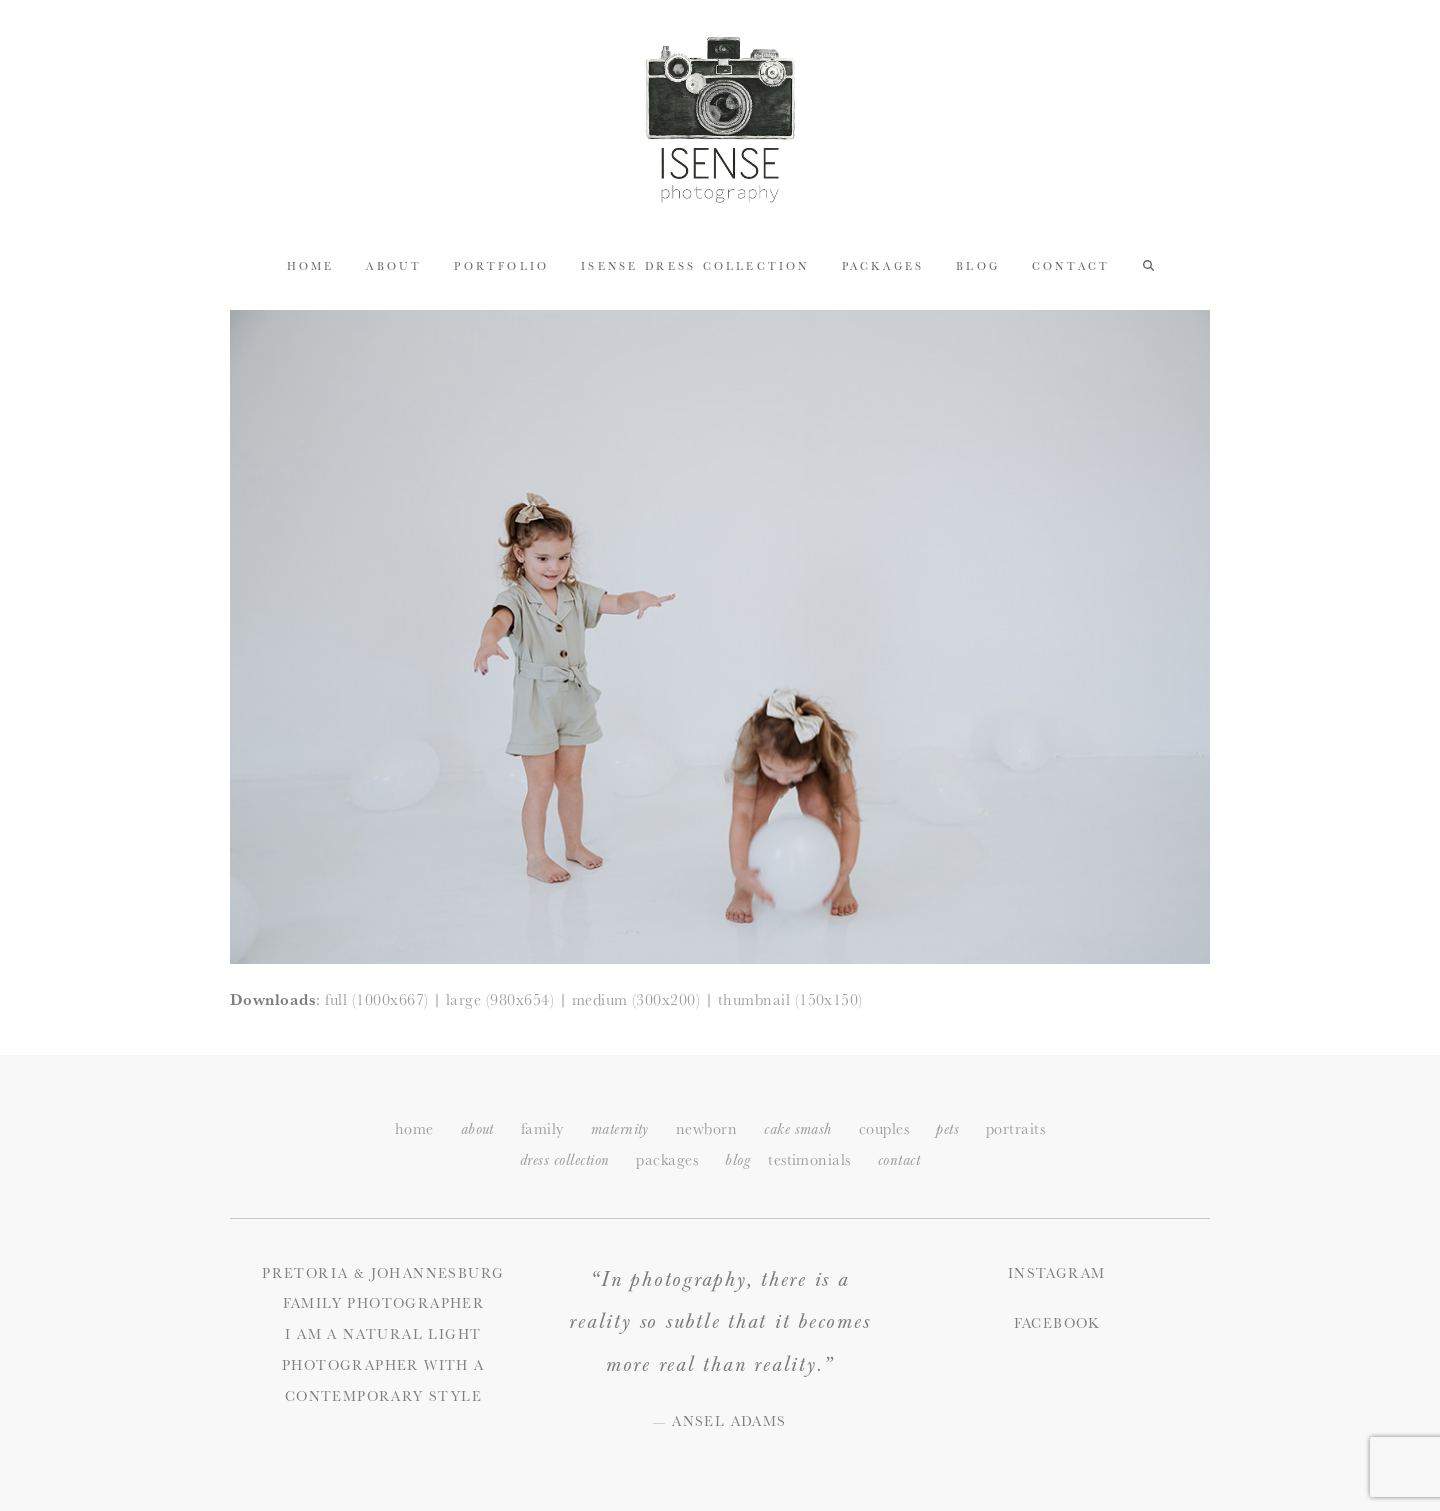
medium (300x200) (636, 999)
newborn (706, 1128)
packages (667, 1159)
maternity (620, 1129)
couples (884, 1128)
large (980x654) (500, 999)
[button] (1148, 265)
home (414, 1128)
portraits (1015, 1128)
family (542, 1128)
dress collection (565, 1160)
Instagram (1057, 1273)
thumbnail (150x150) (790, 999)
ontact (899, 1160)
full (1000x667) (376, 999)
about (477, 1129)
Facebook (1057, 1323)
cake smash (798, 1129)
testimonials (809, 1159)
